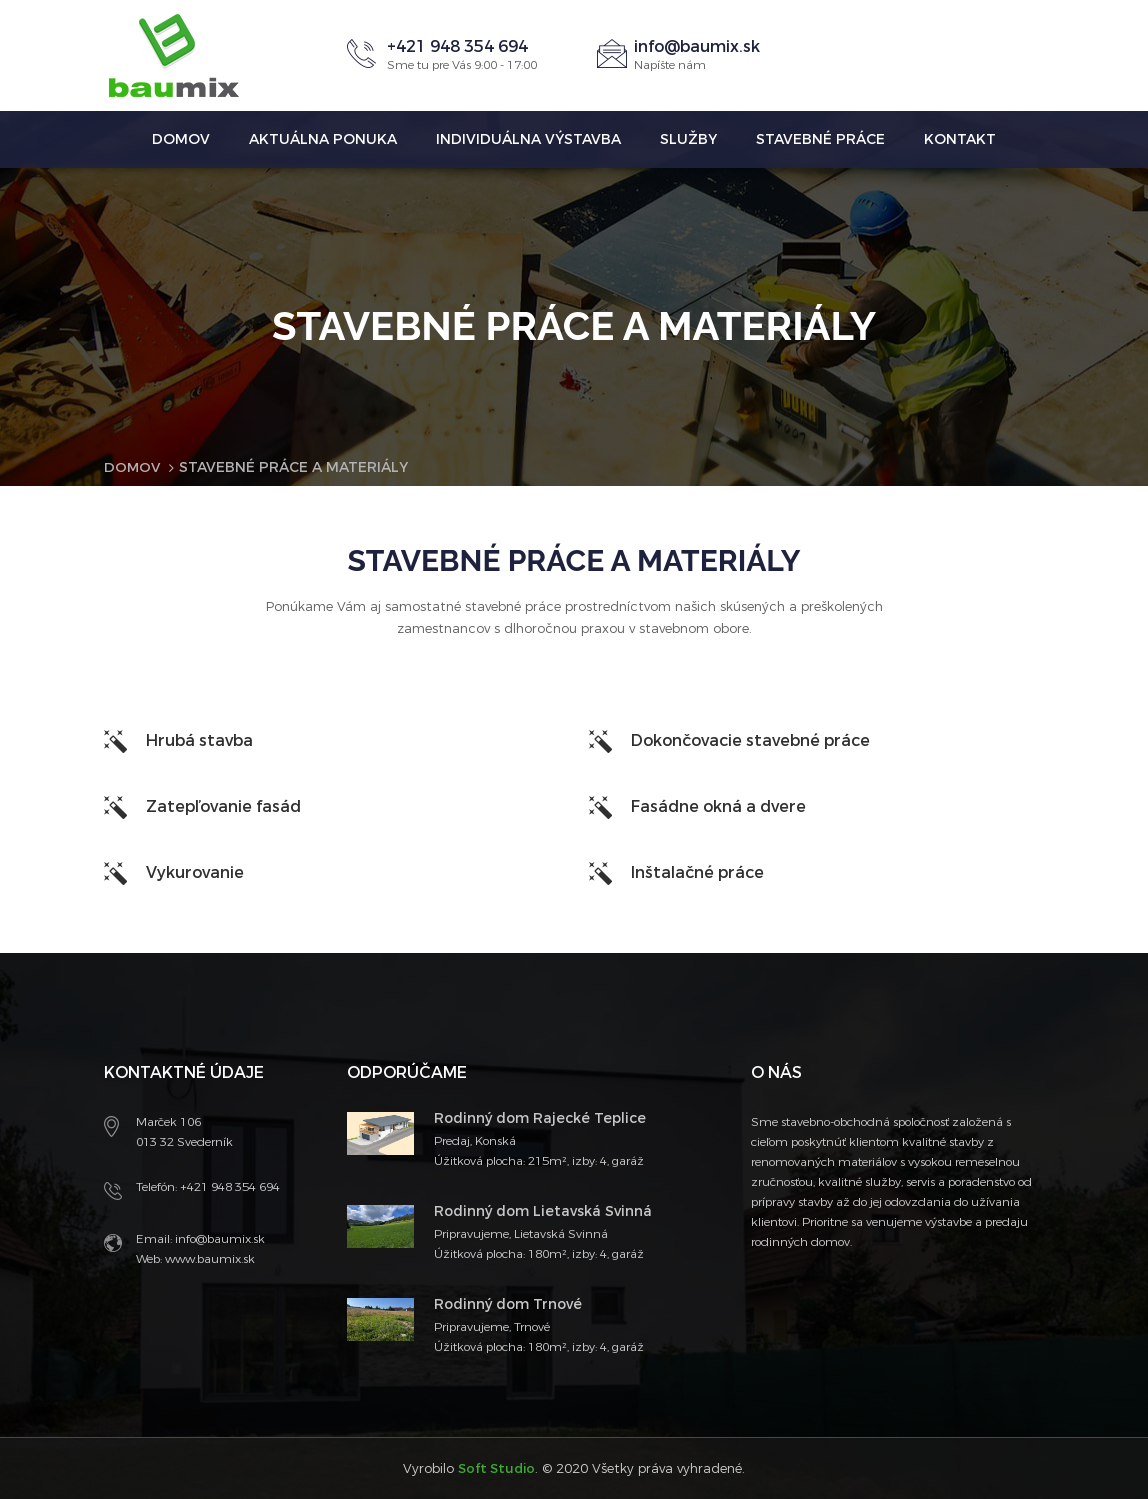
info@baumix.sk (697, 46)
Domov (181, 139)
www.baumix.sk (208, 1258)
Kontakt (960, 139)
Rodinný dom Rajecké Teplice (540, 1117)
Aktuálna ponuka (323, 139)
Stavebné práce (820, 139)
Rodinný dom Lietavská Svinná (543, 1210)
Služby (688, 139)
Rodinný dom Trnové (508, 1303)
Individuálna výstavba (528, 139)
